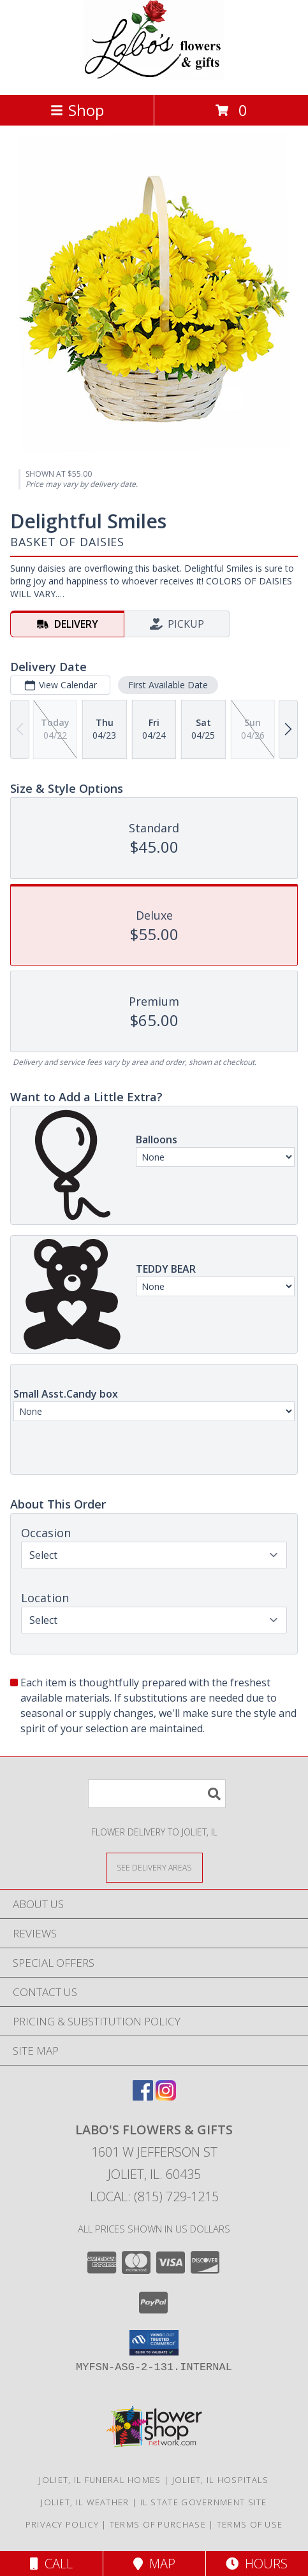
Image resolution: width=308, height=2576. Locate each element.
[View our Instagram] (166, 2096)
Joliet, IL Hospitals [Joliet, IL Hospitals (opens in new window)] (220, 2480)
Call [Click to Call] (51, 2563)
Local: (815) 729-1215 (154, 2196)
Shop (77, 109)
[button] (154, 2342)
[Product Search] (157, 1793)
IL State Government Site (203, 2502)
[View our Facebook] (143, 2096)
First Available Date (168, 685)
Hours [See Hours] (257, 2563)
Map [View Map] (154, 2563)
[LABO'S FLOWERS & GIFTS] (154, 76)
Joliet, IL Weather (85, 2502)
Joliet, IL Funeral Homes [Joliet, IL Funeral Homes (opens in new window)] (100, 2480)
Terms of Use (250, 2524)
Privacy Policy (62, 2524)
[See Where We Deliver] (154, 1867)
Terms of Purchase (158, 2524)
